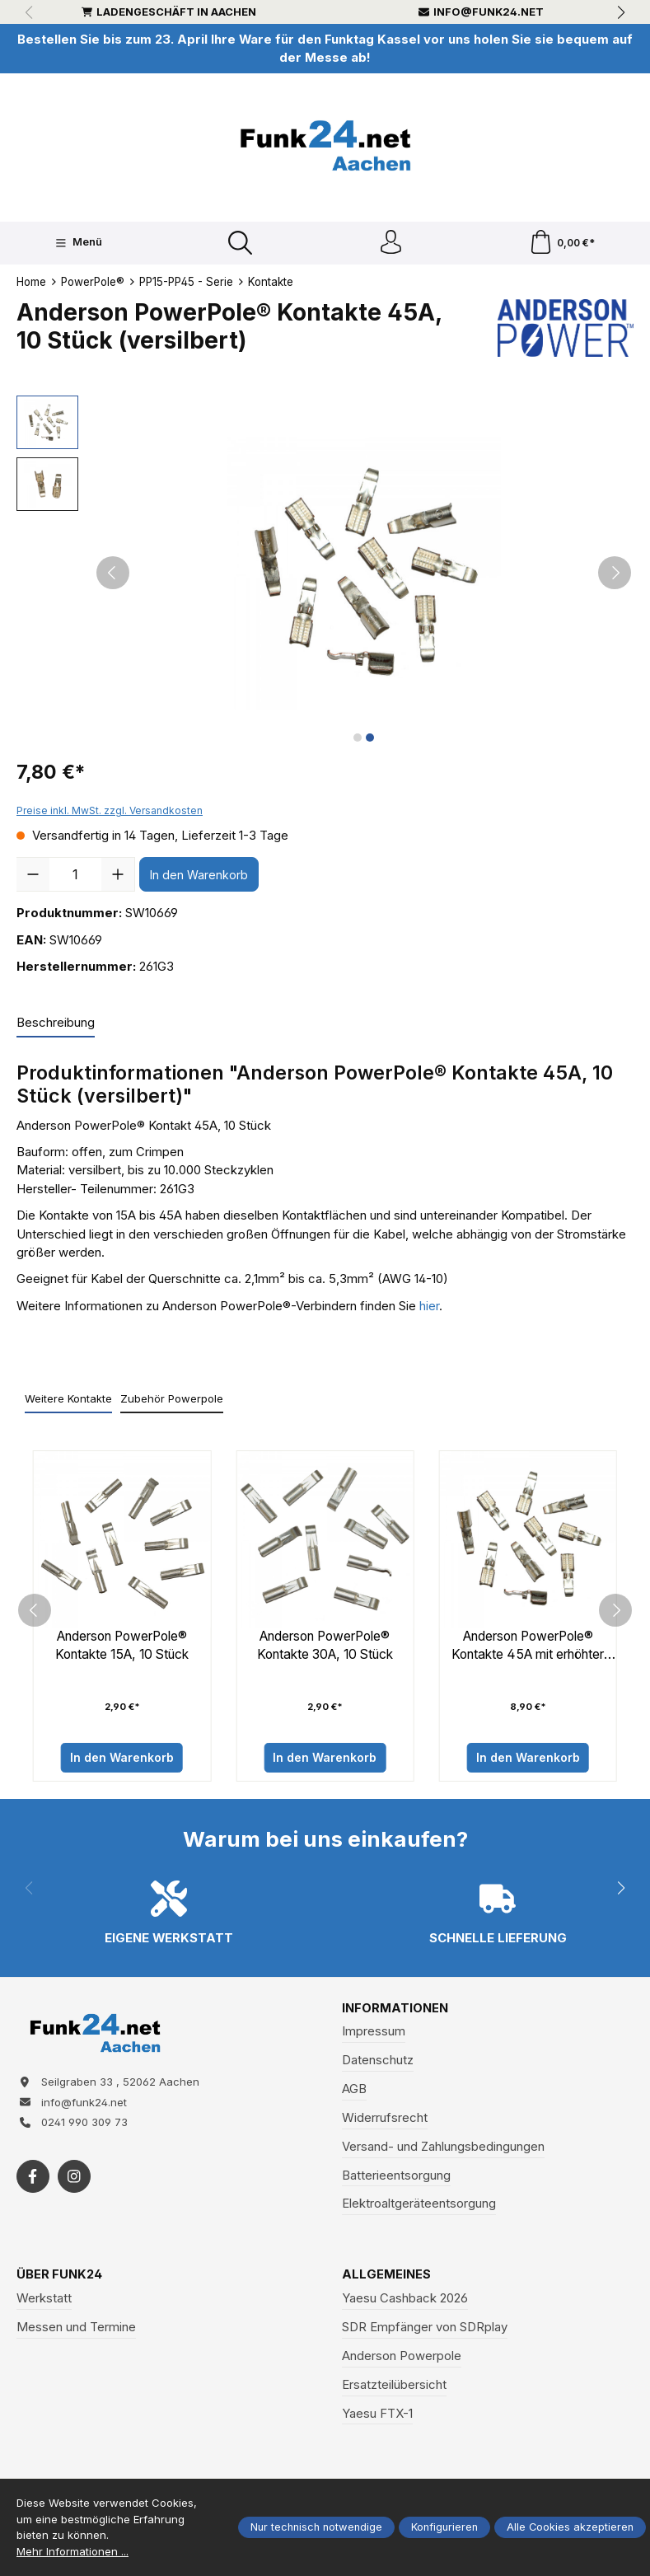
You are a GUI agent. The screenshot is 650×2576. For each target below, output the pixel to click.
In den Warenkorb (199, 876)
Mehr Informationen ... (72, 2551)
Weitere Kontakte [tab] (68, 1399)
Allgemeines (386, 2276)
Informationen (395, 2009)
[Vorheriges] (112, 573)
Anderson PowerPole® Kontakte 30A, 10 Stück (325, 1646)
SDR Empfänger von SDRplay (424, 2328)
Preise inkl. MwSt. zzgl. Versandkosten (109, 811)
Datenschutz (378, 2061)
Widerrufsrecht (385, 2119)
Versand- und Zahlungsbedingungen (443, 2148)
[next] (615, 1611)
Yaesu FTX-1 (377, 2415)
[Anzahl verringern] (32, 875)
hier (429, 1307)
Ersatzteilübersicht (394, 2386)
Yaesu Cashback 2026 (405, 2300)
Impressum (373, 2033)
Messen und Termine (76, 2328)
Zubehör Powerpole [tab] (171, 1399)
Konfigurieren (444, 2527)
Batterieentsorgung (396, 2177)
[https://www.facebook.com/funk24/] (32, 2179)
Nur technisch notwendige (316, 2527)
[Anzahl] (75, 875)
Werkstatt (44, 2300)
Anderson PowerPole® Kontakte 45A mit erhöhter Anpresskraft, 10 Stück (528, 1647)
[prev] (34, 1611)
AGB (354, 2090)
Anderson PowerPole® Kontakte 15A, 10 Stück (122, 1646)
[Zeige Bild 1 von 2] (357, 738)
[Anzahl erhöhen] (117, 875)
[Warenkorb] (562, 243)
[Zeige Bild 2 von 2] (370, 738)
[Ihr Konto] (390, 243)
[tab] (55, 1024)
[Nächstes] (614, 573)
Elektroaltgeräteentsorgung (419, 2206)
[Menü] (77, 243)
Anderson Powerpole (401, 2357)
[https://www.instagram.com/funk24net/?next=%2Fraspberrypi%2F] (74, 2179)
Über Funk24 (59, 2276)
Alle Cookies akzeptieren (570, 2527)
